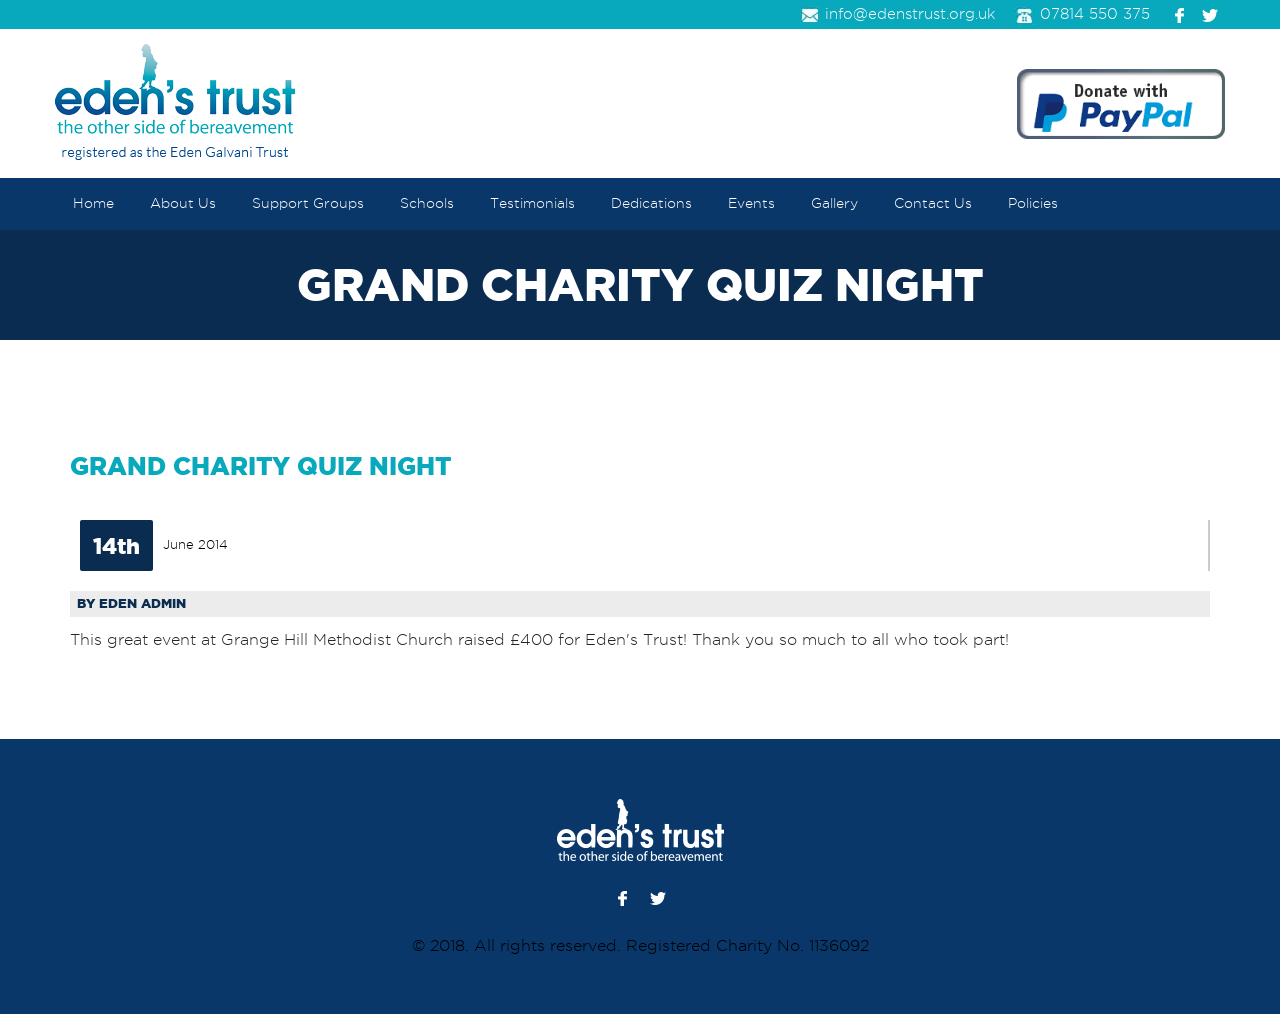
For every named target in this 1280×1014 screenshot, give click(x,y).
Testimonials (532, 203)
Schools (427, 203)
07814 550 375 (1082, 16)
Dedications (651, 203)
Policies (1033, 203)
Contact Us (933, 203)
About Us (183, 203)
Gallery (834, 203)
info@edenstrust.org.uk (897, 16)
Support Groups (308, 203)
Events (751, 203)
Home (93, 203)
